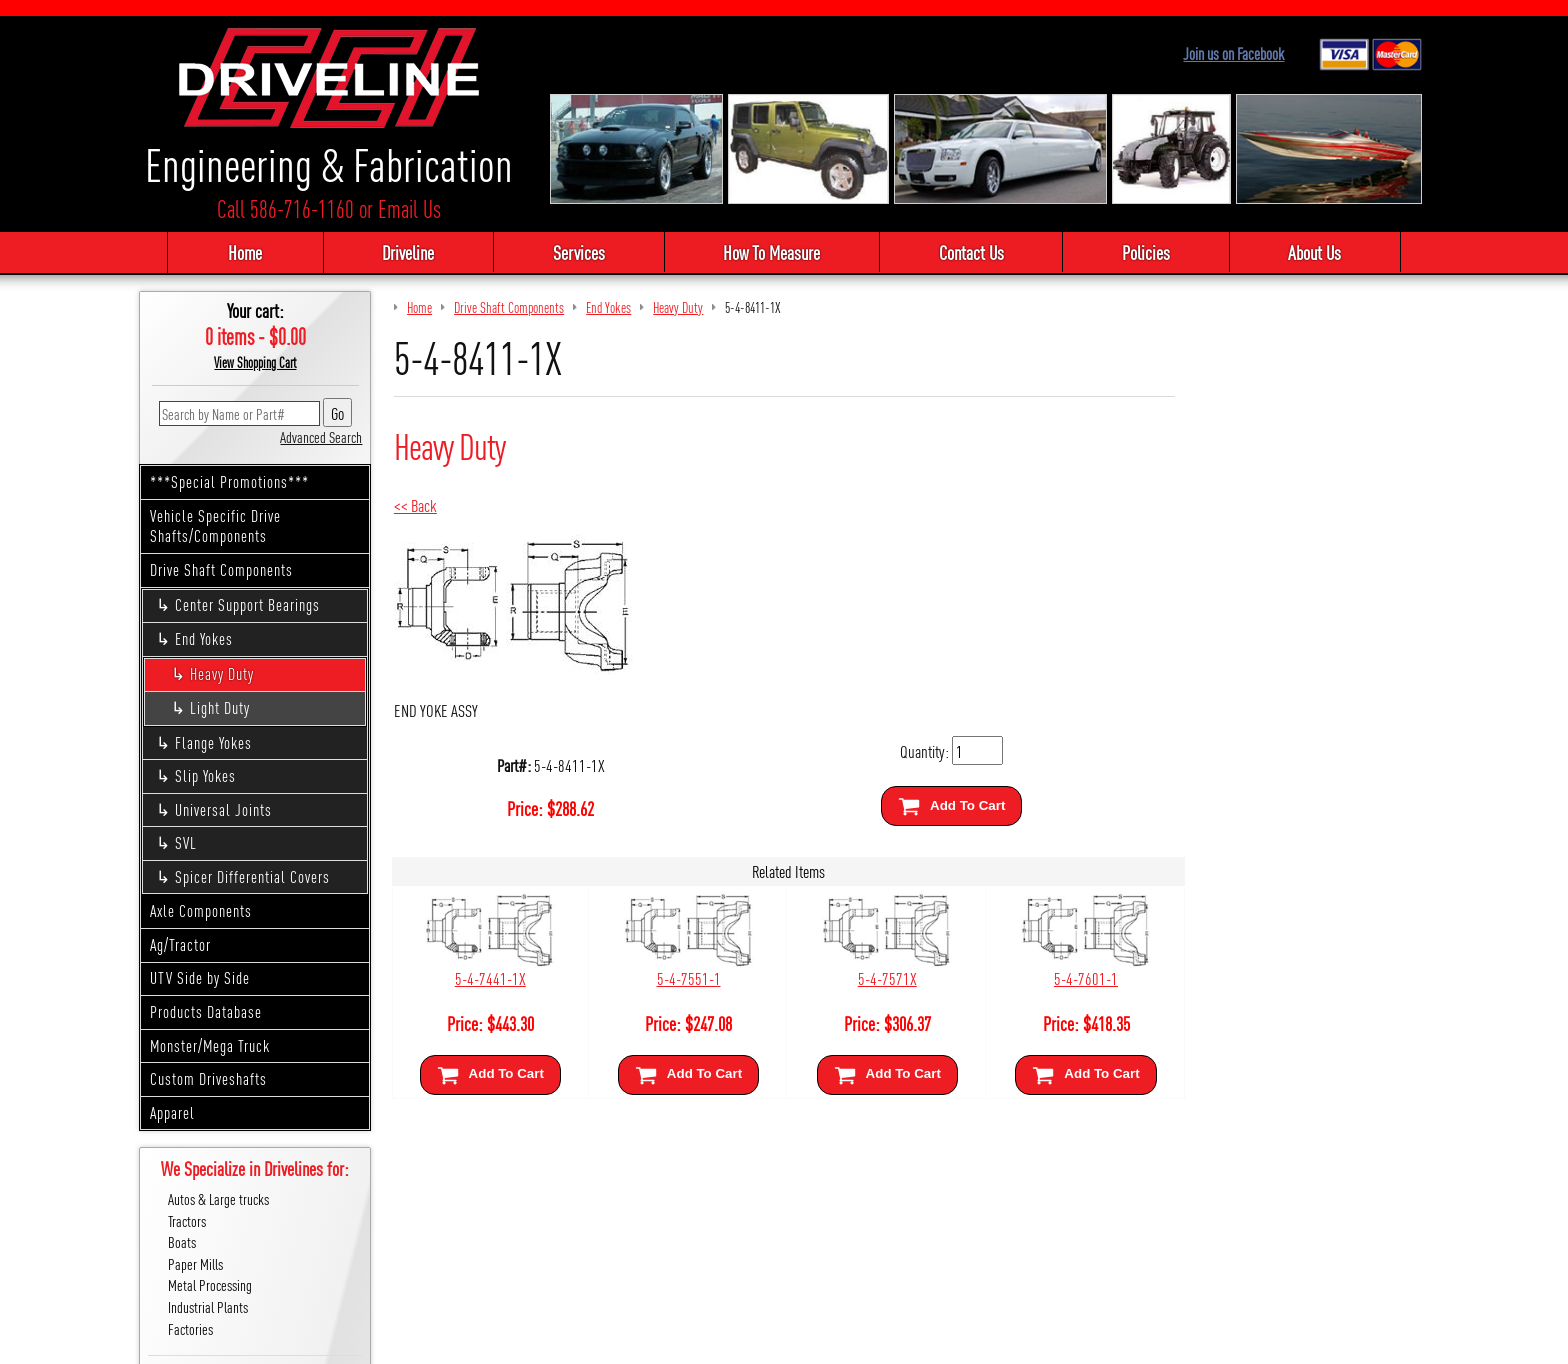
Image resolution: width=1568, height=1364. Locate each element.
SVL (189, 843)
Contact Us (972, 253)
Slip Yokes (208, 776)
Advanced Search (323, 437)
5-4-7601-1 (1077, 978)
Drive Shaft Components (223, 570)
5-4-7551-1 (686, 978)
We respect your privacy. (670, 1341)
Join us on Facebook (1236, 53)
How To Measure (770, 253)
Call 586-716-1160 (285, 209)
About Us (1323, 253)
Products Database (208, 1012)
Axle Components (203, 911)
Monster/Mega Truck (212, 1045)
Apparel (174, 1112)
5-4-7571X (881, 978)
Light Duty (222, 708)
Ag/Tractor (182, 945)
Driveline (400, 253)
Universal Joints (226, 810)
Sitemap (760, 1341)
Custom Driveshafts (210, 1079)
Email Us (409, 209)
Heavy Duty (224, 674)
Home (235, 253)
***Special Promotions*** (231, 482)
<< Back (417, 505)
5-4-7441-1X (490, 978)
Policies (1151, 253)
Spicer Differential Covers (255, 877)
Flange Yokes (216, 742)
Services (574, 253)
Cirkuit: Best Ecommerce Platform (874, 1341)
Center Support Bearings (250, 605)
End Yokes (207, 639)
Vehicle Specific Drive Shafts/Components (217, 526)
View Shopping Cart (258, 363)
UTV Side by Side (202, 978)
